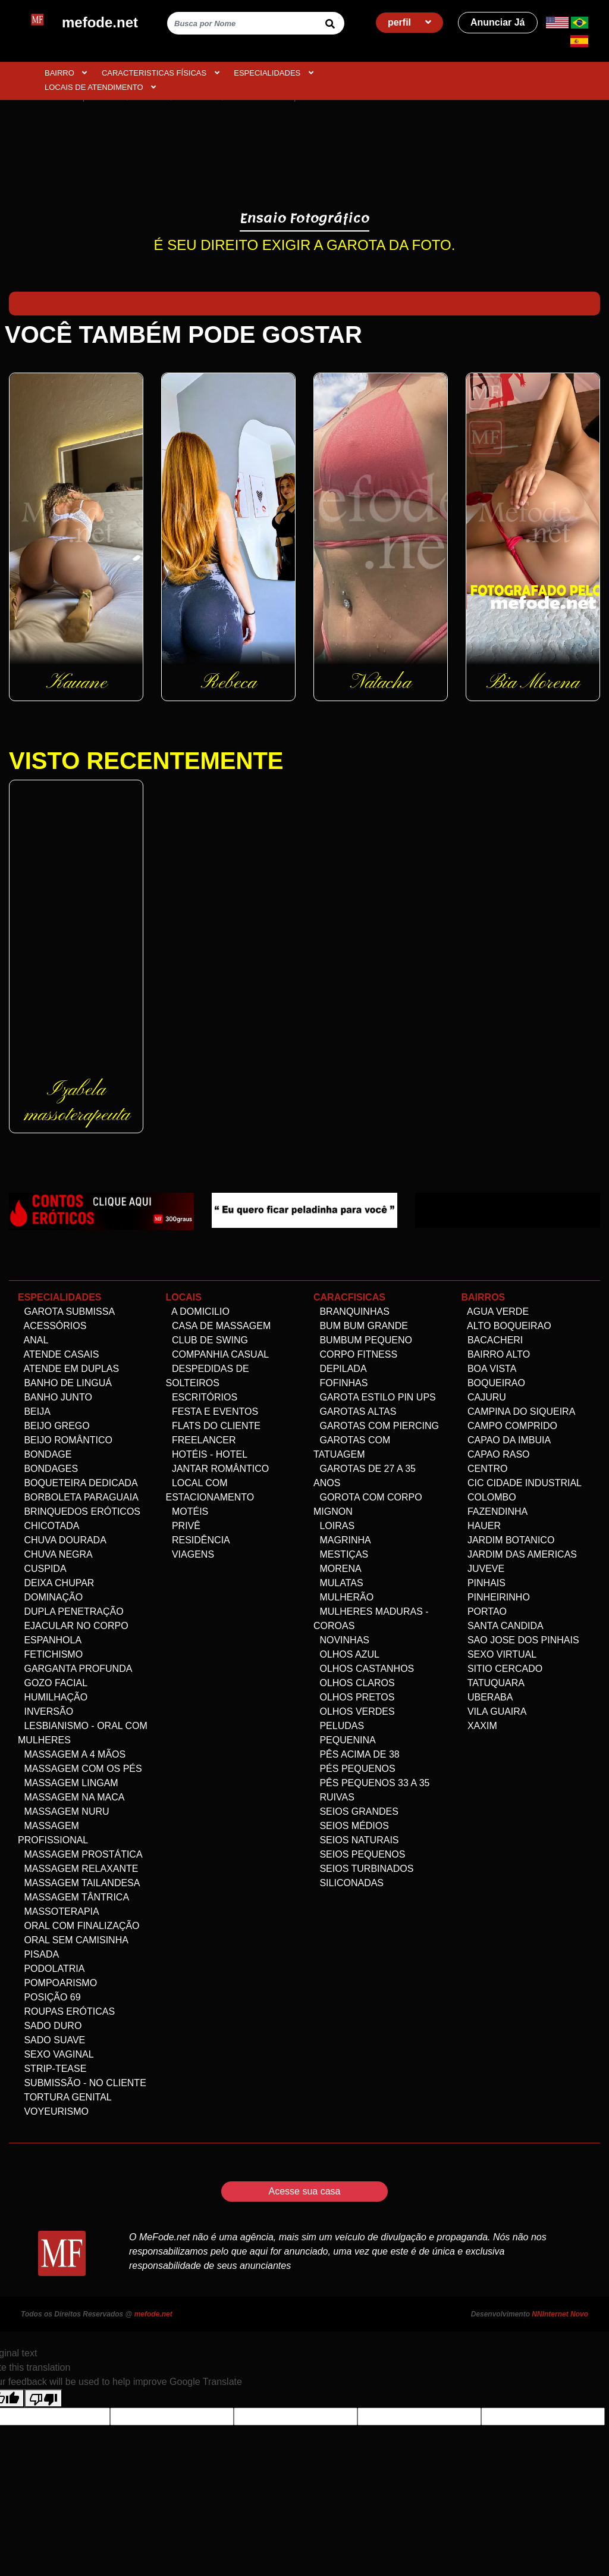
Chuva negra (55, 1554)
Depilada (340, 1369)
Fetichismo (50, 1654)
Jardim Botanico (508, 1540)
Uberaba (487, 1697)
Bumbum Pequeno (362, 1340)
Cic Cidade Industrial (522, 1483)
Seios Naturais (356, 1840)
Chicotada (48, 1526)
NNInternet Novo (560, 2314)
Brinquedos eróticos (79, 1511)
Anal (33, 1340)
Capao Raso (496, 1454)
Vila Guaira (494, 1711)
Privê (183, 1526)
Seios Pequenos (359, 1854)
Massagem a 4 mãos (71, 1754)
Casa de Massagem (218, 1326)
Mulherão (343, 1597)
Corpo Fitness (355, 1354)
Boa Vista (489, 1369)
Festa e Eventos (212, 1411)
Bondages (48, 1469)
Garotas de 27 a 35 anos (364, 1476)
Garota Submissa (66, 1311)
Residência (198, 1540)
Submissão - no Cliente (82, 2083)
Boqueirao (493, 1383)
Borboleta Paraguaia (78, 1497)
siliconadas (348, 1883)
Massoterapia (58, 1911)
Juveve (483, 1569)
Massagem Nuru (63, 1811)
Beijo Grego (54, 1426)
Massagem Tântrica (73, 1897)
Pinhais (484, 1583)
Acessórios (52, 1326)
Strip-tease (52, 2069)
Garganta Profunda (75, 1669)
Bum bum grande (360, 1326)
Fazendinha (495, 1511)
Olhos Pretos (353, 1697)
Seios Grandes (355, 1811)
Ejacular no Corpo (73, 1626)
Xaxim (479, 1726)
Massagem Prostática (80, 1854)
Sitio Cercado (502, 1669)
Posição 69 (49, 1997)
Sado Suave (51, 2040)
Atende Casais (58, 1354)
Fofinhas (340, 1383)
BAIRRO (66, 72)
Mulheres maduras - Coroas (371, 1618)
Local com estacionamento (210, 1490)
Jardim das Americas (519, 1554)
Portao (484, 1611)
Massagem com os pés (80, 1769)
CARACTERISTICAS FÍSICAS (160, 72)
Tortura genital (65, 2097)
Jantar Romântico (217, 1469)
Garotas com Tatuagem (351, 1447)
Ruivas (333, 1797)
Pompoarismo (57, 1983)
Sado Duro (49, 2026)
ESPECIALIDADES (273, 72)
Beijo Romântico (65, 1440)
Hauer (481, 1526)
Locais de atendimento (100, 87)
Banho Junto (55, 1397)
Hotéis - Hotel (207, 1454)
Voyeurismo (53, 2111)
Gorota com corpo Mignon (367, 1504)
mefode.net (153, 2314)
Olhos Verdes (354, 1711)
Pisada (38, 1954)
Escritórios (202, 1397)
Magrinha (342, 1540)
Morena (337, 1569)
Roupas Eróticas (66, 2011)
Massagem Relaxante (78, 1869)
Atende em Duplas (68, 1369)
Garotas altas (354, 1411)
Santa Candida (503, 1626)
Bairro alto (496, 1354)
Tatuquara (493, 1683)
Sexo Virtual (499, 1654)
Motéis (187, 1511)
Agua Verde (495, 1311)
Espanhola (49, 1640)
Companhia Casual (217, 1354)
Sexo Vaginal (56, 2054)
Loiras (333, 1526)
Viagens (190, 1554)
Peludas (338, 1726)
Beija (34, 1411)
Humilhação (52, 1697)
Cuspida (42, 1569)
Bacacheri (492, 1340)
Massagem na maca (71, 1797)
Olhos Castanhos (363, 1669)
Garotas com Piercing (376, 1426)
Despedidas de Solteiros (207, 1376)
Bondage (44, 1454)
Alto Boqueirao (506, 1326)
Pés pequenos (354, 1769)
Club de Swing (207, 1340)
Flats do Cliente (213, 1426)
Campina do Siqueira (519, 1411)
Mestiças (340, 1554)
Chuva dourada (62, 1540)
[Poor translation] (43, 2398)
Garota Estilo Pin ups (374, 1397)
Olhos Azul (346, 1654)
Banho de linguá (65, 1383)
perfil (410, 22)
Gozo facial (52, 1683)
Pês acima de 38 (356, 1754)
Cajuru (484, 1397)
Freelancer (201, 1440)
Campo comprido (510, 1426)
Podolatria (51, 1969)
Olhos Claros (354, 1683)
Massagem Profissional (53, 1833)
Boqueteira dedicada (78, 1483)
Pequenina (344, 1740)
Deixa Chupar (56, 1583)
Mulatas (338, 1583)
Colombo (489, 1497)
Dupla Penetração (71, 1611)
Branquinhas (351, 1311)
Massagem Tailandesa (79, 1883)
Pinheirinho (496, 1597)
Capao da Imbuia (506, 1440)
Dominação (50, 1597)
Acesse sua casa (305, 2191)
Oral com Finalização (79, 1926)
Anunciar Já (497, 22)
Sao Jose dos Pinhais (520, 1640)
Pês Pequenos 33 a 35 (371, 1783)
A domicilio (198, 1311)
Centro (485, 1469)
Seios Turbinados (363, 1869)
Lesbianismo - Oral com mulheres (82, 1733)
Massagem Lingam (68, 1783)
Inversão (45, 1711)
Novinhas (341, 1640)
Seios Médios (351, 1826)
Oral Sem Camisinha (73, 1940)
